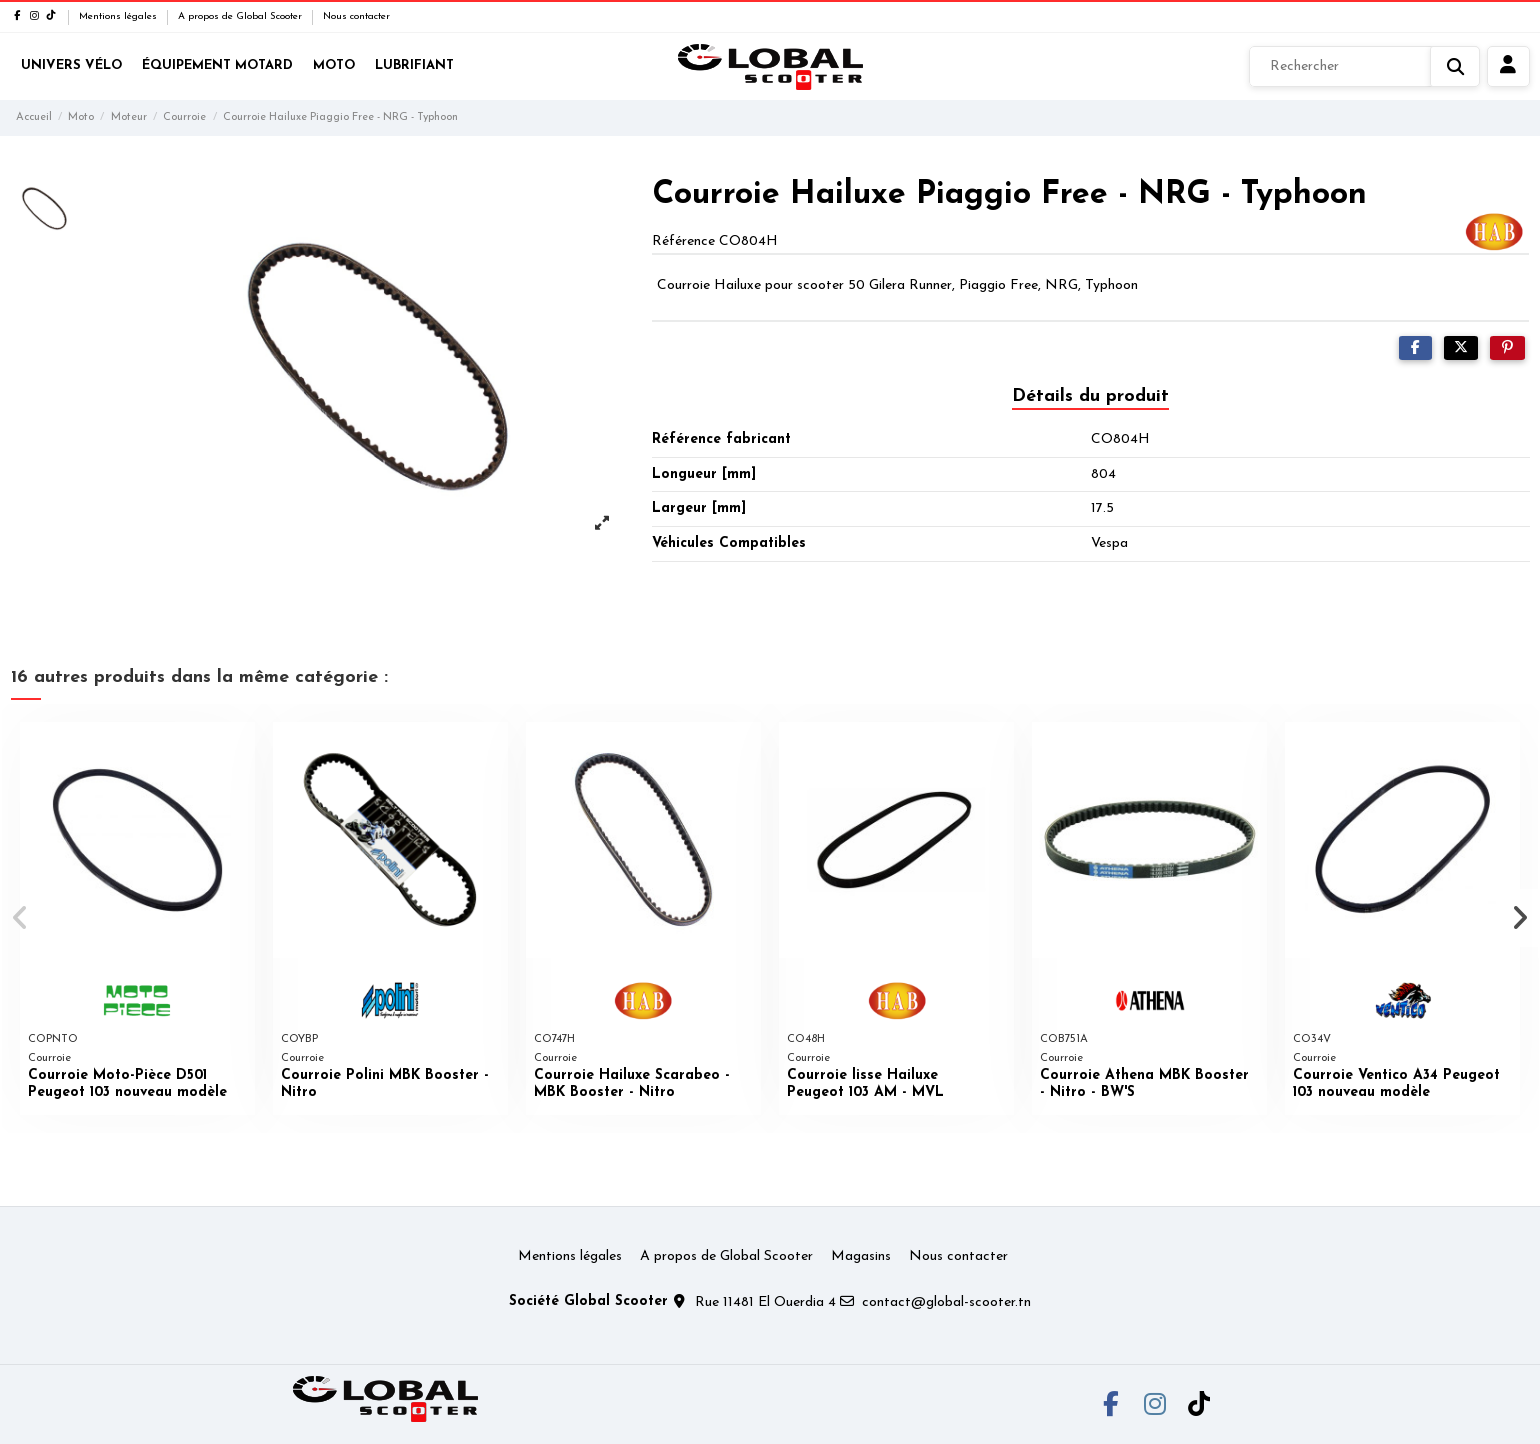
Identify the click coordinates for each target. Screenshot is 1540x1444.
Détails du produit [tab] (1090, 396)
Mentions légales (119, 16)
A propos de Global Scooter (241, 16)
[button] (21, 918)
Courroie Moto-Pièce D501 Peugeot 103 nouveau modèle (127, 1084)
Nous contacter (356, 16)
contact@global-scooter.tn (946, 1302)
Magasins (861, 1256)
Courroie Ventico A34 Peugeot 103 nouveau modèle (1396, 1084)
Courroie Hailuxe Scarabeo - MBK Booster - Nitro (632, 1084)
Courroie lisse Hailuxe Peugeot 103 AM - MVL (865, 1084)
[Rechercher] (1364, 67)
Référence (683, 241)
